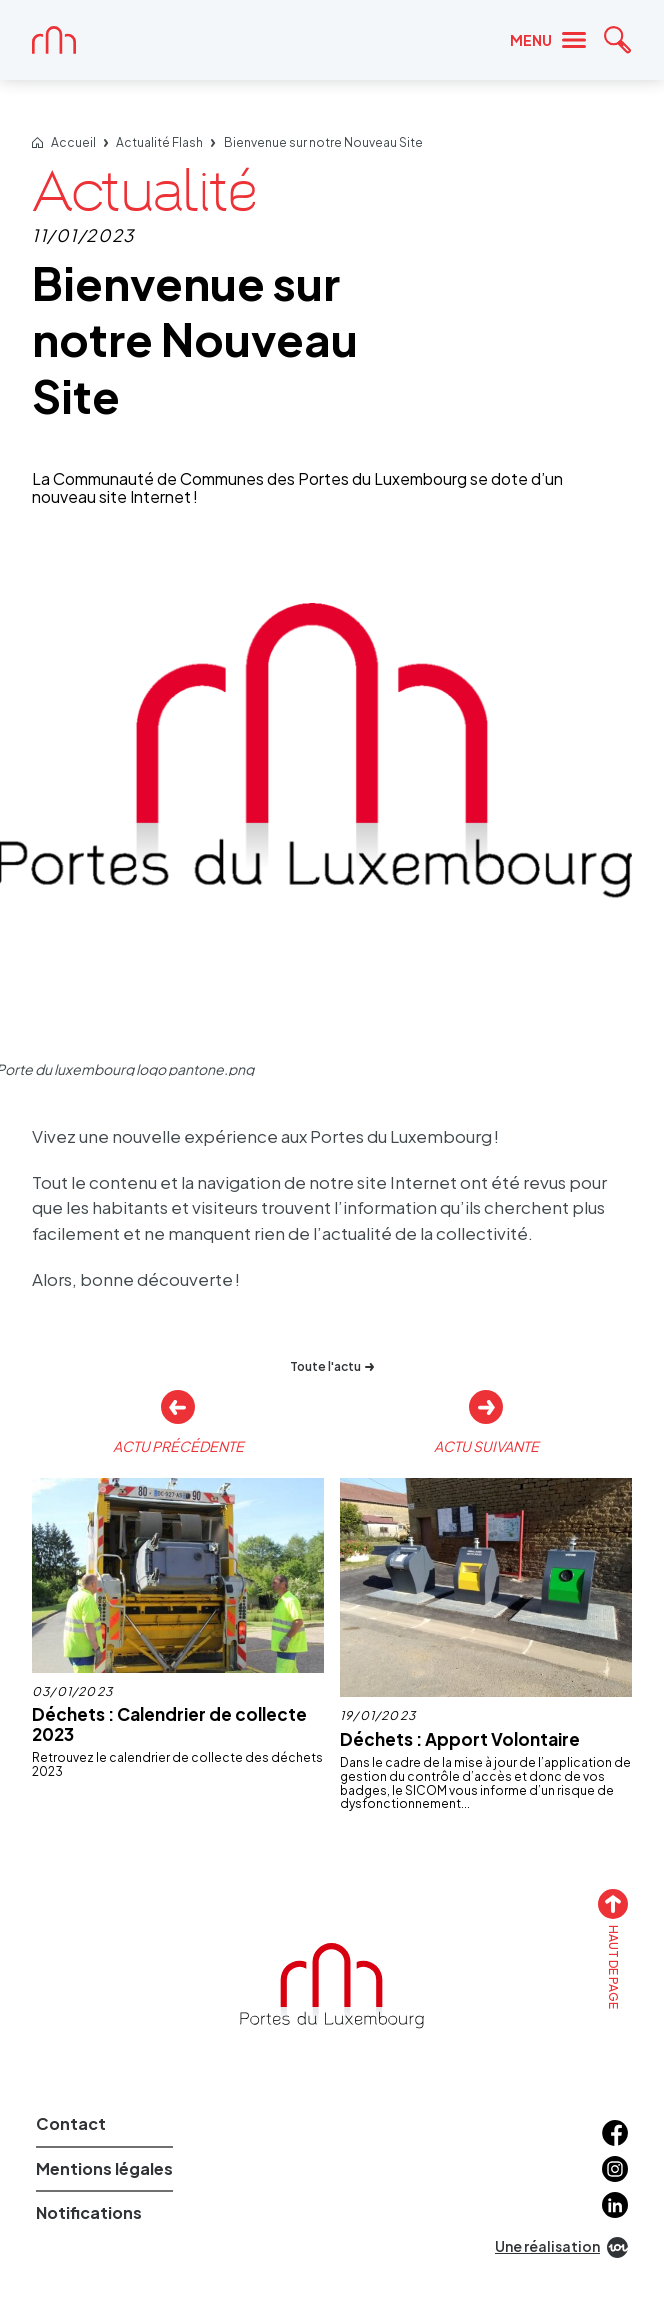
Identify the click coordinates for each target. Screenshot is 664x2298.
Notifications (89, 2212)
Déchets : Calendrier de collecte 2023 (169, 1724)
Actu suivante (486, 1445)
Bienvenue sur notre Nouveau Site (323, 143)
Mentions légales (104, 2168)
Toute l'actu (332, 1366)
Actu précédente (178, 1445)
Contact (71, 2123)
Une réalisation (561, 2247)
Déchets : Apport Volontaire (460, 1739)
